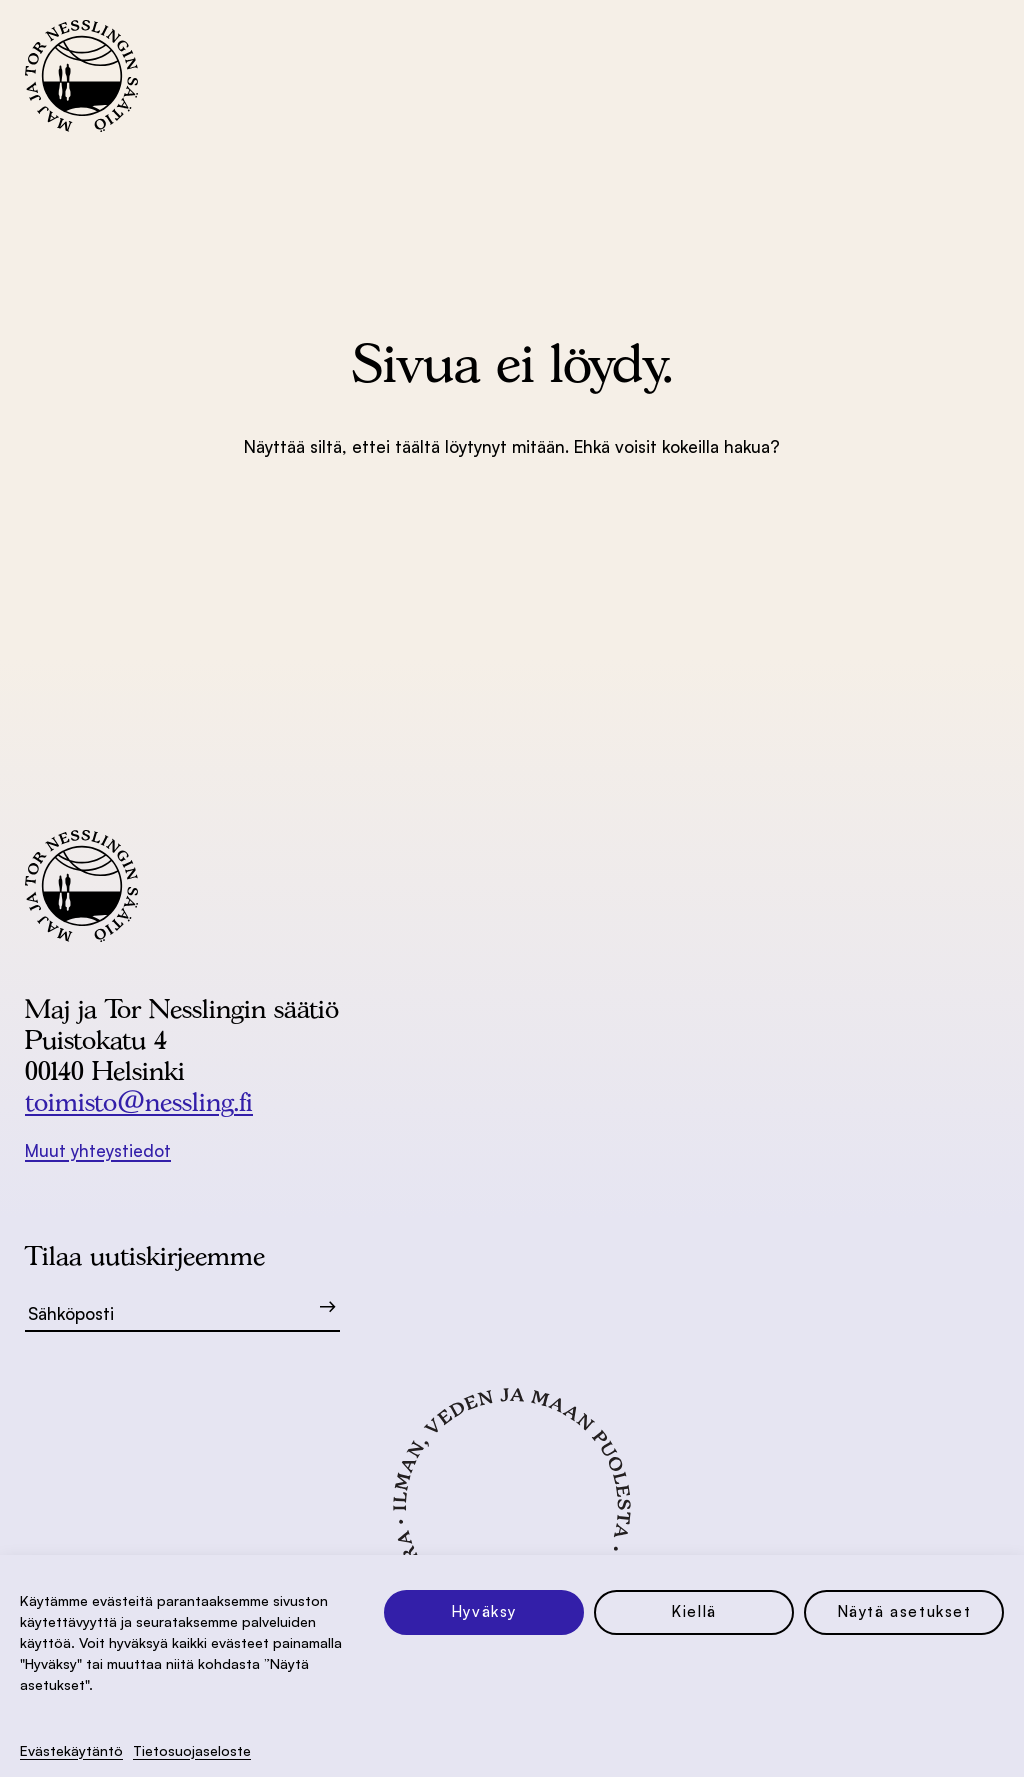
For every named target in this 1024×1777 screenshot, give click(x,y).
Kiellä (694, 1611)
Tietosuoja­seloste (192, 1750)
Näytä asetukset (904, 1611)
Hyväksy (484, 1611)
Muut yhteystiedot (98, 1150)
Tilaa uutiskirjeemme (145, 1255)
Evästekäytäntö (71, 1750)
